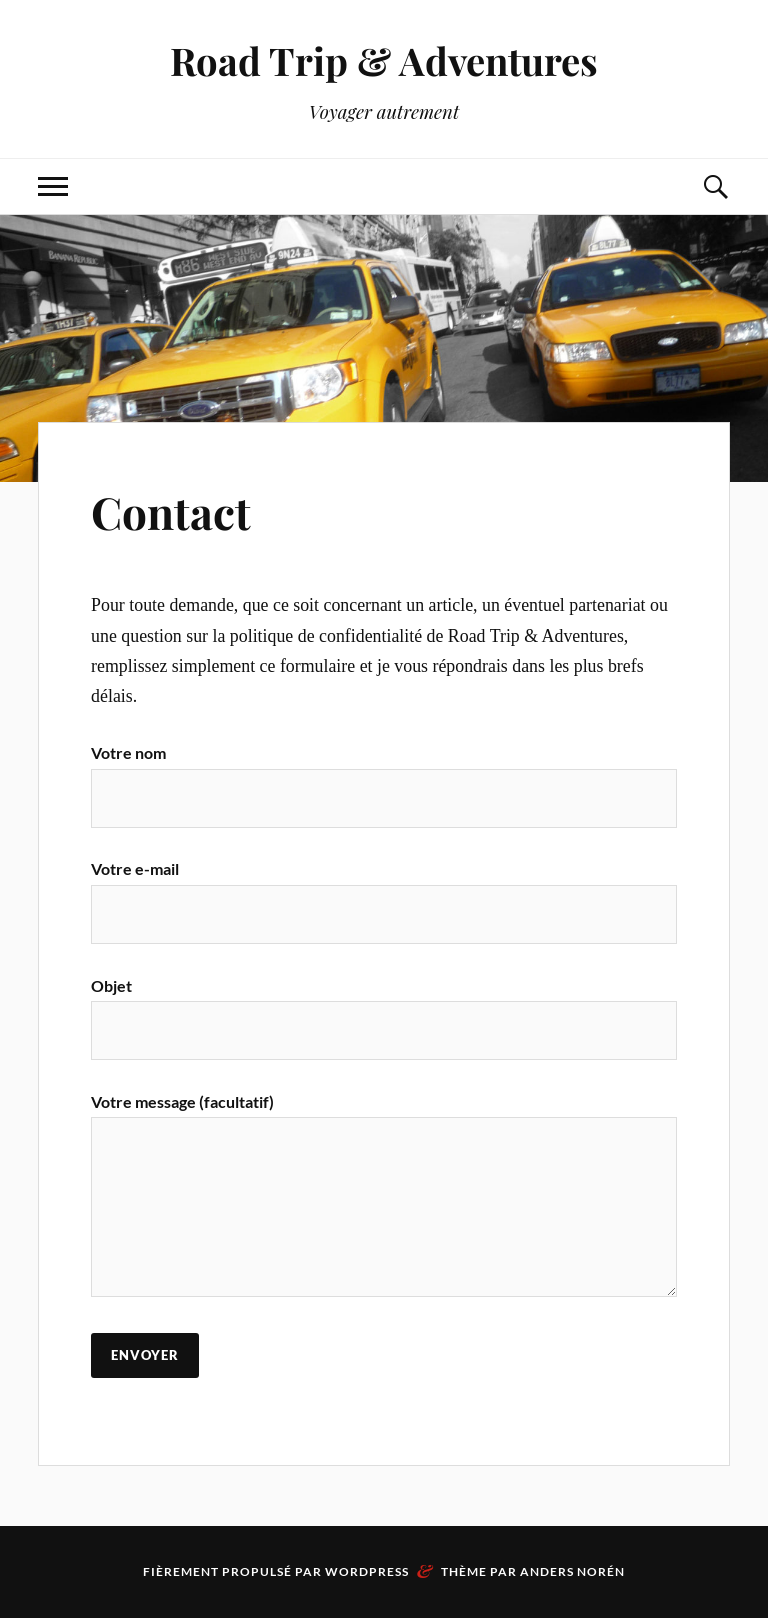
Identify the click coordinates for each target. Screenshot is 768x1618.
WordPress (367, 1571)
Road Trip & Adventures (384, 60)
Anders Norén (572, 1571)
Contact (171, 511)
